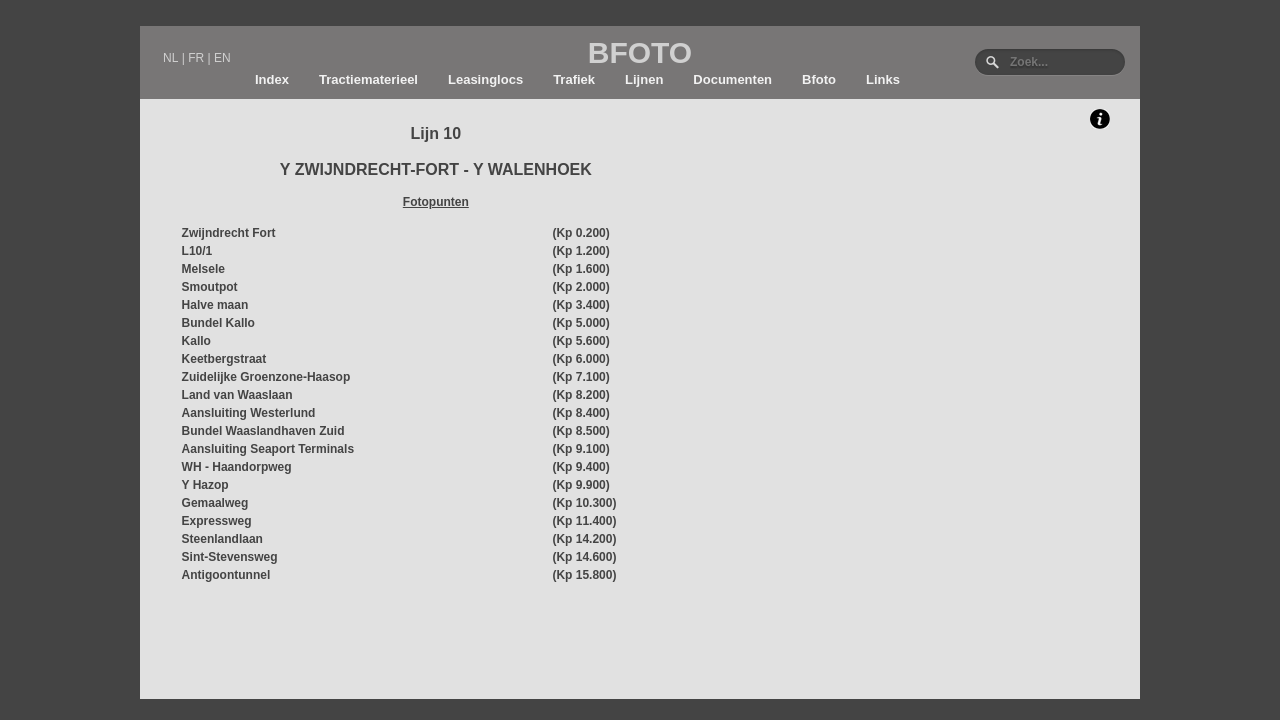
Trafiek (574, 79)
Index (272, 79)
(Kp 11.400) (584, 521)
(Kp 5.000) (580, 323)
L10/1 (197, 251)
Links (883, 79)
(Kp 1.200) (580, 251)
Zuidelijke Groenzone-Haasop (266, 377)
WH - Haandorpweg (237, 467)
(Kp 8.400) (580, 413)
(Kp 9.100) (580, 449)
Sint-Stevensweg (230, 557)
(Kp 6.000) (580, 359)
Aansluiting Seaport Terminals (268, 449)
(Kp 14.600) (584, 557)
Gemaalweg (215, 503)
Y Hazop (205, 485)
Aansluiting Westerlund (249, 413)
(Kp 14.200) (584, 539)
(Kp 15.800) (584, 575)
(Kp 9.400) (580, 467)
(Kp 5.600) (580, 341)
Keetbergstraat (224, 359)
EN (222, 58)
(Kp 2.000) (580, 287)
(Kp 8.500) (580, 431)
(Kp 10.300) (584, 503)
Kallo (196, 341)
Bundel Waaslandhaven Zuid (263, 431)
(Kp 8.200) (580, 395)
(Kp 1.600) (580, 269)
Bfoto (819, 79)
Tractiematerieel (368, 79)
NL (170, 58)
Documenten (732, 79)
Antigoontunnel (226, 575)
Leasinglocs (485, 79)
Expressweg (217, 521)
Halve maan (215, 305)
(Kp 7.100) (580, 377)
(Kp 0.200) (580, 233)
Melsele (203, 269)
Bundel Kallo (218, 323)
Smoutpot (210, 287)
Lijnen (644, 79)
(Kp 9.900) (580, 485)
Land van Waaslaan (237, 395)
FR (196, 58)
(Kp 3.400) (580, 305)
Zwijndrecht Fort (229, 233)
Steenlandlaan (222, 539)
